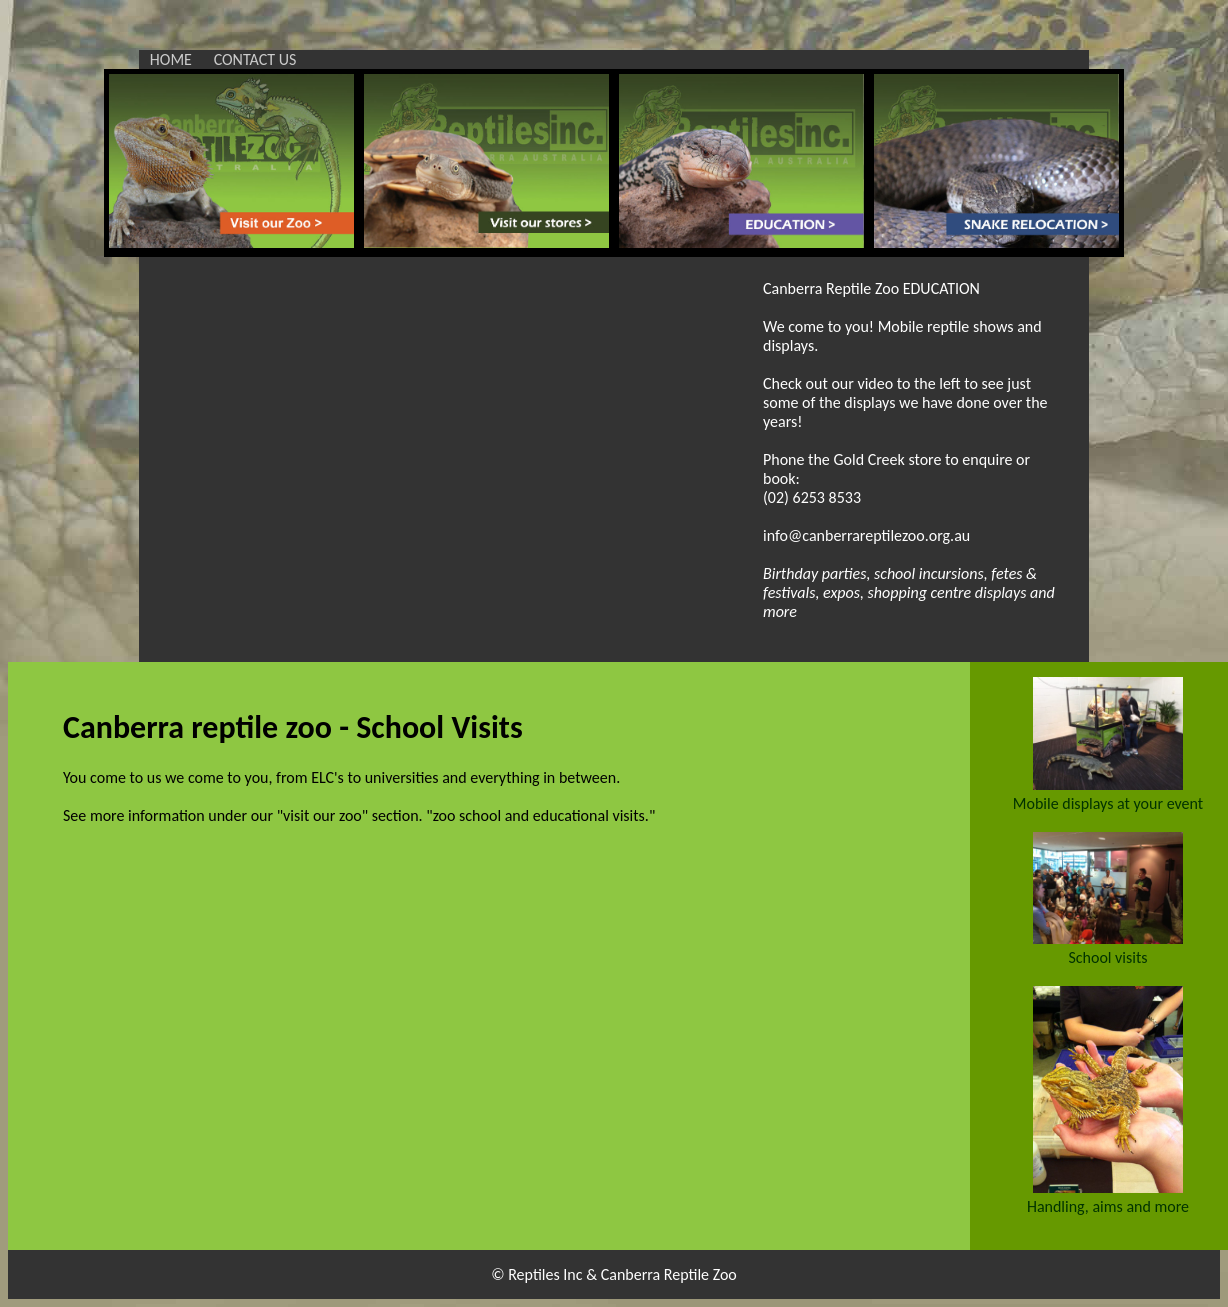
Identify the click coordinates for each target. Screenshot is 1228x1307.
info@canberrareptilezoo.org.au (866, 535)
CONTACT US (255, 59)
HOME (171, 59)
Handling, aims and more (1108, 1206)
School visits (1107, 957)
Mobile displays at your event (1108, 803)
